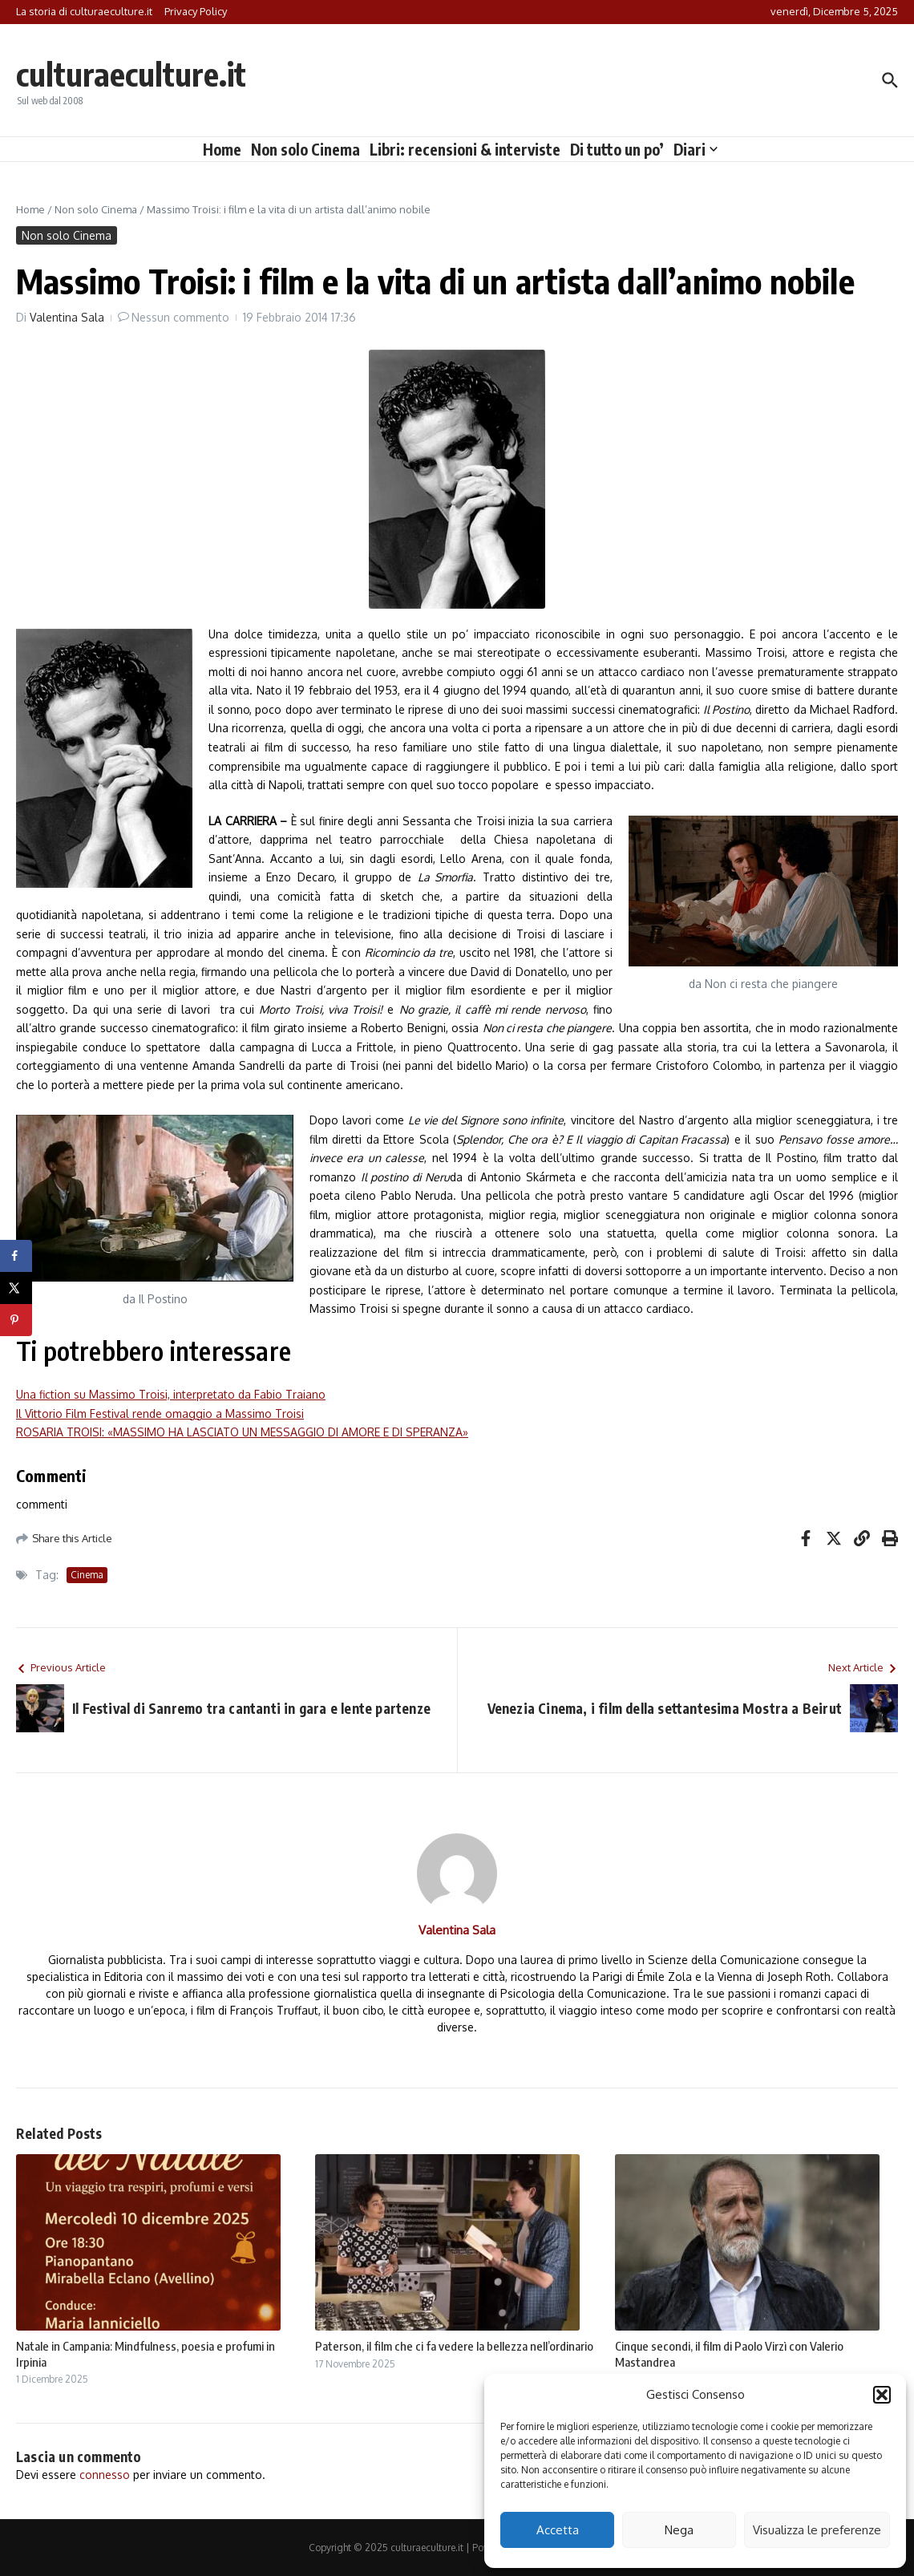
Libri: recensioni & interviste (465, 149)
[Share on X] (16, 1288)
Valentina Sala (67, 317)
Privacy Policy (195, 11)
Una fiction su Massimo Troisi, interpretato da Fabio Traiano (171, 1394)
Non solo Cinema (305, 149)
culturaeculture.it (131, 74)
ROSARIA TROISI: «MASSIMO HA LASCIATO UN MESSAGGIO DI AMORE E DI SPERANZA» (242, 1432)
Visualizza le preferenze (817, 2530)
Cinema (87, 1575)
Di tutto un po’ (617, 149)
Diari (695, 149)
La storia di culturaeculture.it (84, 11)
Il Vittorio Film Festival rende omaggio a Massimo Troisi (160, 1413)
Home (222, 149)
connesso (104, 2474)
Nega (679, 2530)
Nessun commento (180, 317)
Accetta (557, 2530)
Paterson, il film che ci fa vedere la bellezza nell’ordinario (454, 2346)
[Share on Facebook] (16, 1256)
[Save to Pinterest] (16, 1320)
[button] (882, 2395)
